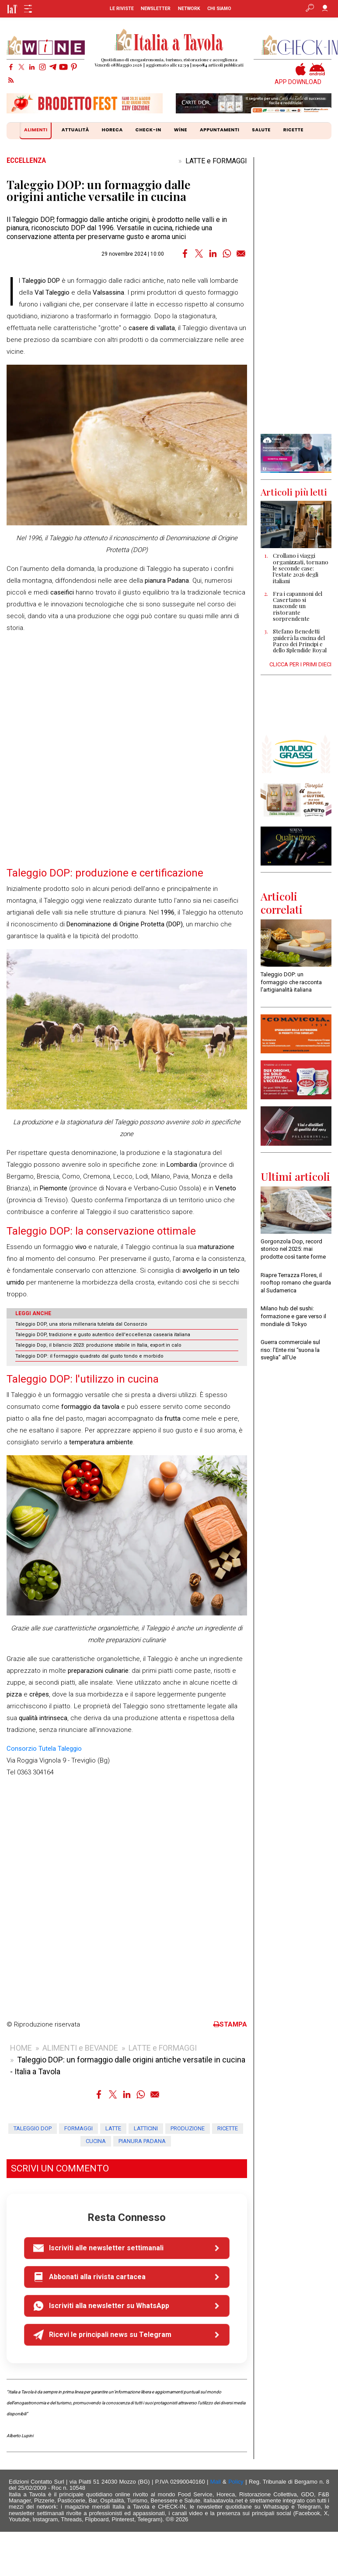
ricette (227, 2128)
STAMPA (230, 2024)
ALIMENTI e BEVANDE (80, 2047)
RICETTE (293, 130)
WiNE (180, 130)
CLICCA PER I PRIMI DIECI (300, 664)
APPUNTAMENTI (220, 130)
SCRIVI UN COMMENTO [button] (60, 2168)
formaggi (78, 2128)
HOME (21, 2047)
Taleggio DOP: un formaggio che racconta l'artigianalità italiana (291, 982)
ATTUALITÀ (75, 130)
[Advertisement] (296, 295)
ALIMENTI (37, 130)
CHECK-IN (148, 130)
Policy (236, 2481)
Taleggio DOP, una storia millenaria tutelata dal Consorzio (81, 1324)
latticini (146, 2128)
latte (113, 2128)
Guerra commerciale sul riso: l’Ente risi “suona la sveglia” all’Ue (290, 1350)
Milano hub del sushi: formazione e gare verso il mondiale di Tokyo (293, 1316)
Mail (215, 2481)
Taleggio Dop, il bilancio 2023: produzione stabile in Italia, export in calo (98, 1345)
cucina (96, 2141)
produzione (188, 2128)
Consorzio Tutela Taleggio (44, 1749)
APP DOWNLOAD (298, 82)
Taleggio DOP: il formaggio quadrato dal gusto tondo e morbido (89, 1356)
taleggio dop (33, 2128)
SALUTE (261, 130)
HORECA (112, 130)
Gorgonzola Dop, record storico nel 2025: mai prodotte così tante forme (293, 1249)
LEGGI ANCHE (33, 1313)
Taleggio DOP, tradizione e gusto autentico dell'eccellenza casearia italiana (102, 1334)
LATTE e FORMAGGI (216, 161)
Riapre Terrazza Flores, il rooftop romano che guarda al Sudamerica (296, 1283)
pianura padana (142, 2141)
